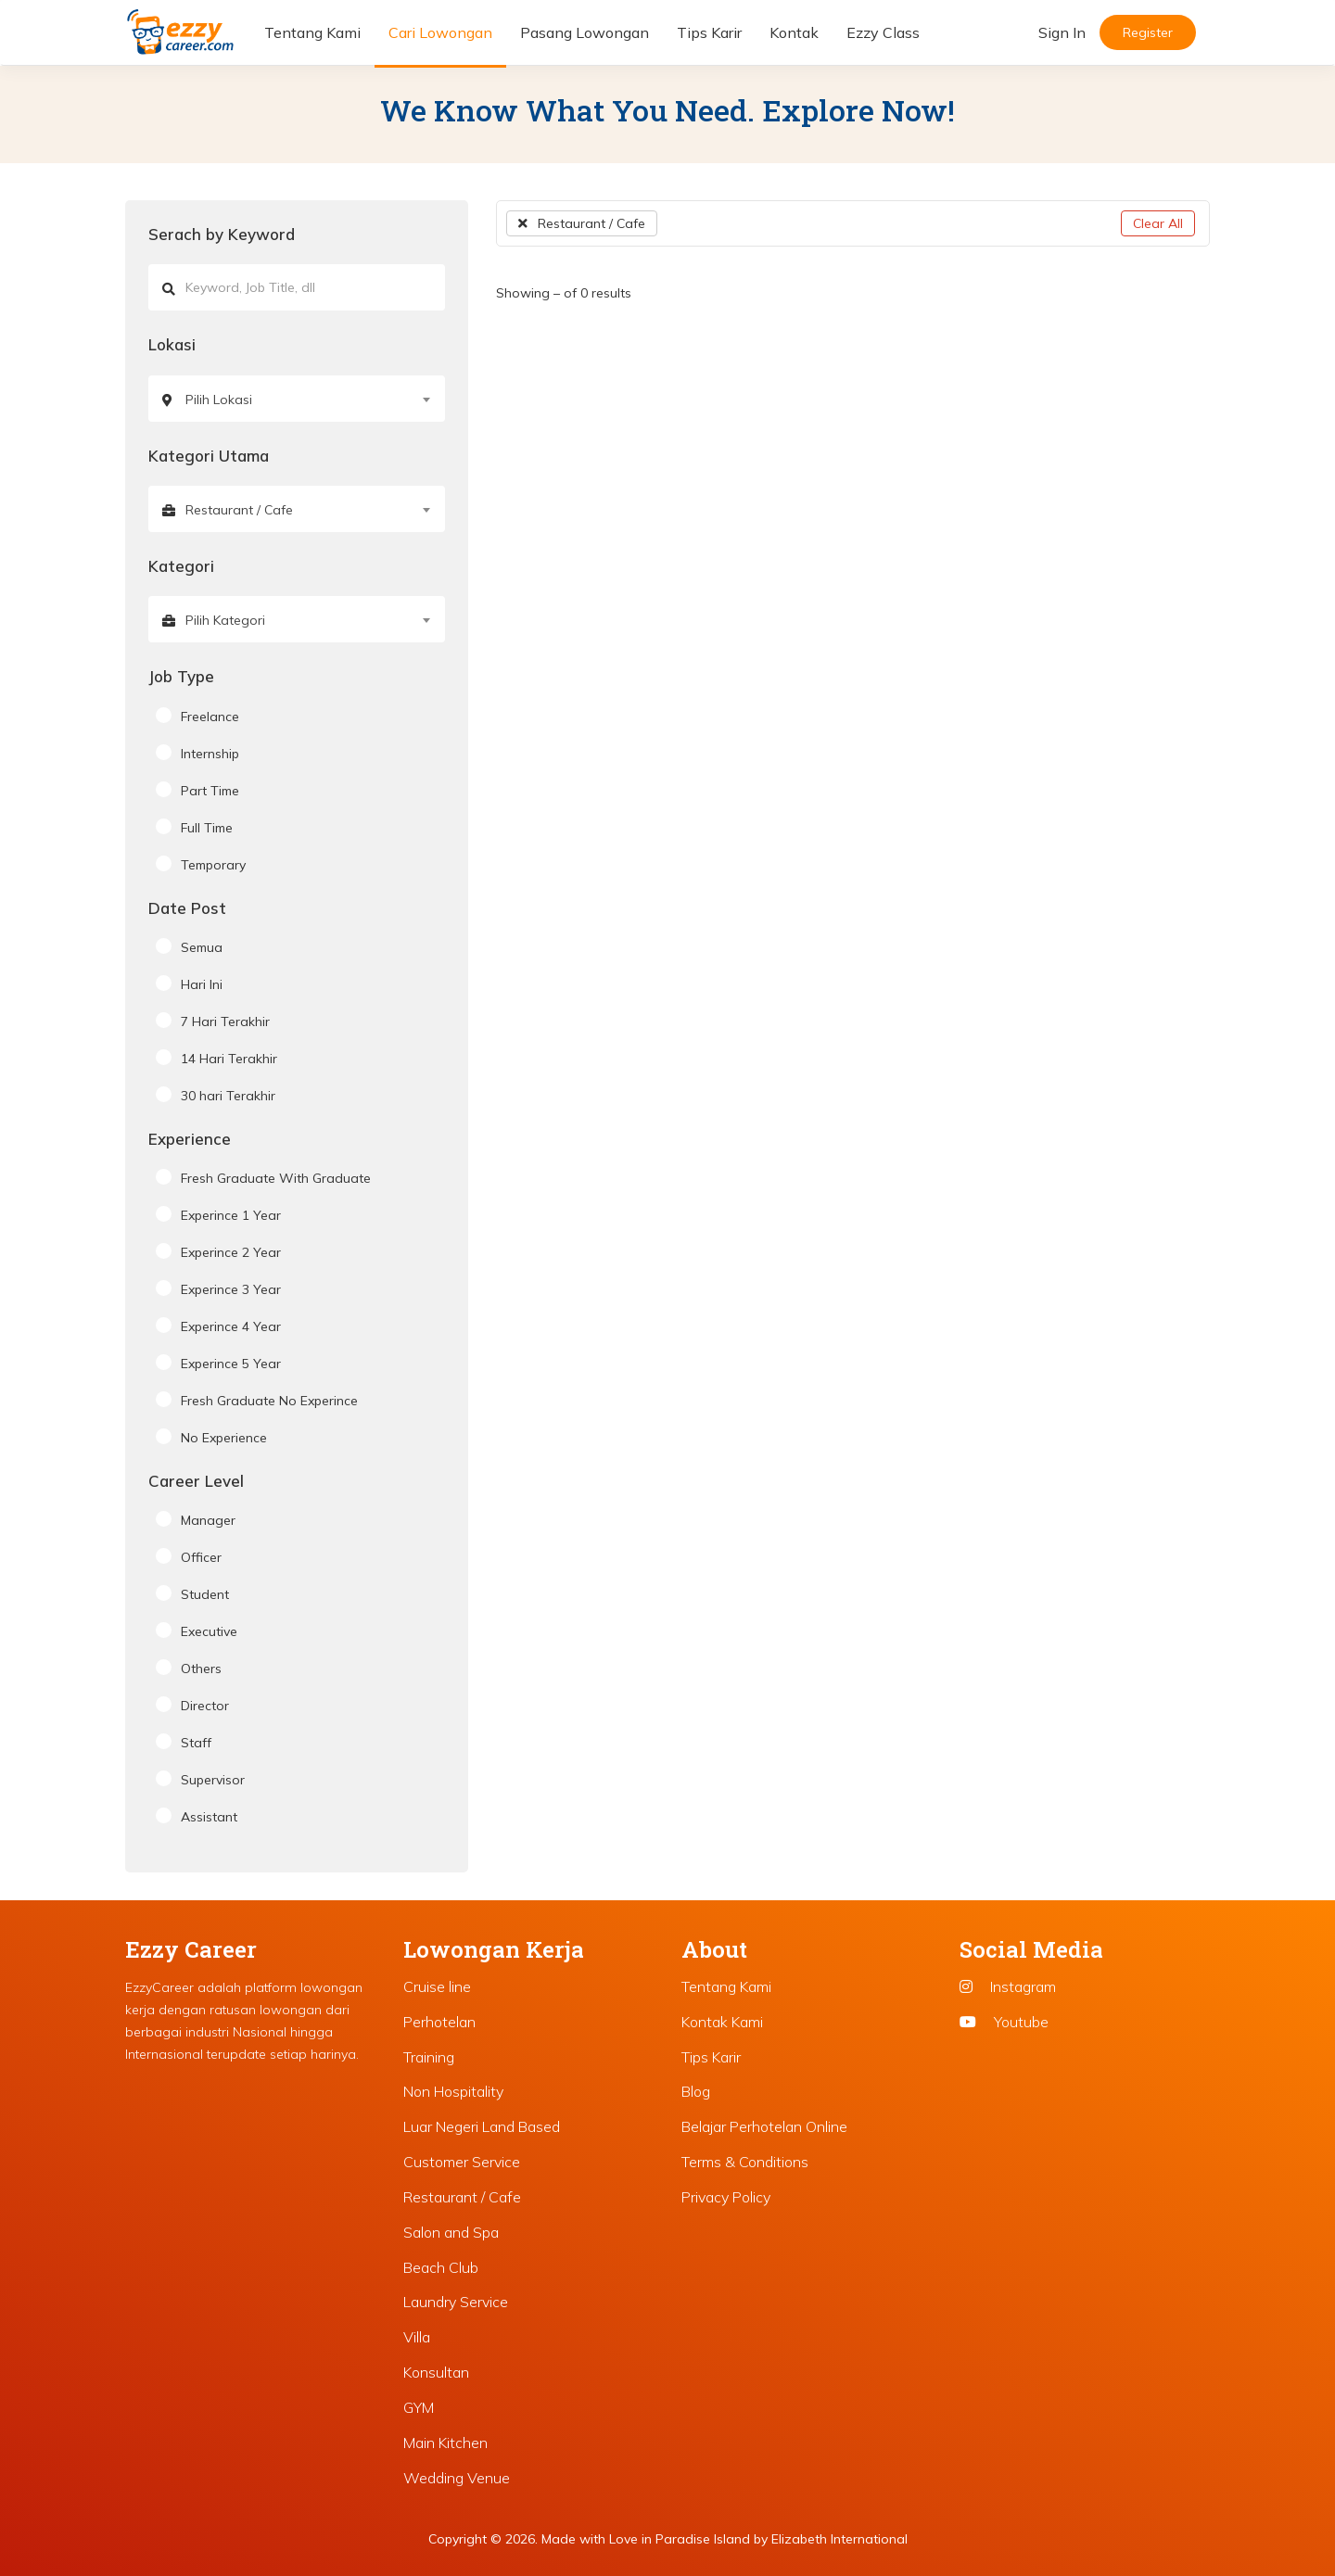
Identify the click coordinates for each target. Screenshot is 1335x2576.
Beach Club (440, 2267)
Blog (695, 2091)
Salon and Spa (451, 2232)
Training (428, 2057)
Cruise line (437, 1986)
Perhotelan (439, 2021)
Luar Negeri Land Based (481, 2126)
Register (1148, 32)
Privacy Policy (725, 2197)
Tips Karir (709, 32)
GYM (418, 2407)
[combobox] (296, 398)
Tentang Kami (312, 32)
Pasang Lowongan (584, 32)
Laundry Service (455, 2301)
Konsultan (436, 2372)
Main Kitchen (445, 2442)
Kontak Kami (722, 2021)
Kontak (794, 32)
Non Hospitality (453, 2091)
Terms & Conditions (744, 2161)
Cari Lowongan (440, 32)
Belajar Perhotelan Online (764, 2126)
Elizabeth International (839, 2539)
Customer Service (461, 2161)
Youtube (1004, 2021)
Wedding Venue (456, 2477)
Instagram (1008, 1986)
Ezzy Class (883, 32)
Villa (416, 2337)
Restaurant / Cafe (581, 223)
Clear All (1158, 223)
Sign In (1062, 32)
